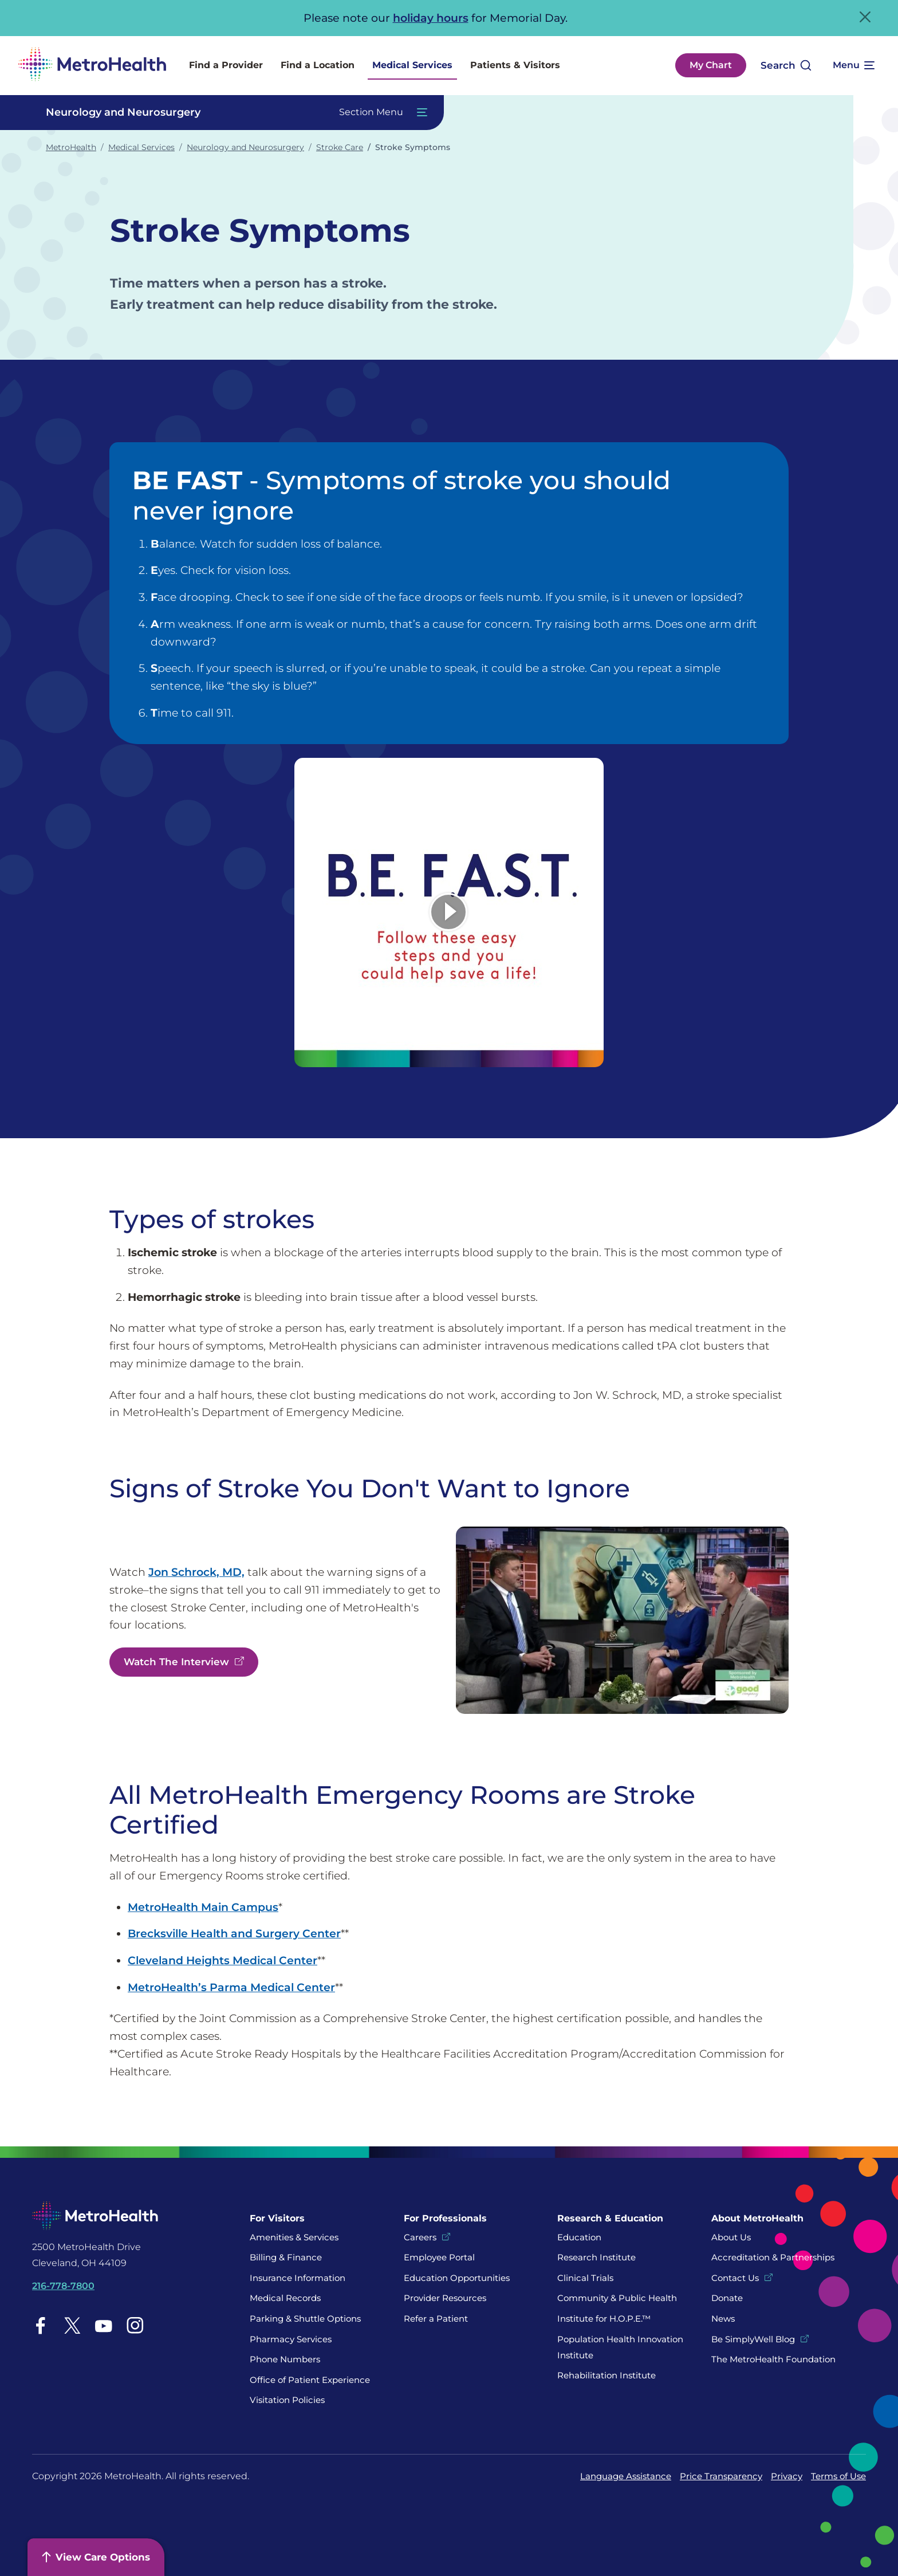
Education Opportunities (457, 2277)
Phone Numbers (285, 2359)
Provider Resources (445, 2297)
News (723, 2318)
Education (579, 2237)
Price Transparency (721, 2476)
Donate (728, 2297)
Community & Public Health (617, 2297)
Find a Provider (226, 65)
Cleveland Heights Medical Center (222, 1960)
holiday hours (430, 18)
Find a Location (318, 65)
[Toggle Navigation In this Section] (231, 112)
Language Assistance (625, 2476)
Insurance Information (297, 2277)
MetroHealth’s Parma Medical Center (231, 1987)
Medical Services (412, 65)
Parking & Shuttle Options (305, 2318)
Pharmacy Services (291, 2339)
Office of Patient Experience (310, 2379)
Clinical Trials (585, 2277)
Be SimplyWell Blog (753, 2339)
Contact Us (735, 2277)
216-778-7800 (63, 2285)
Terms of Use (838, 2476)
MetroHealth (71, 147)
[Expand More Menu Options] (853, 65)
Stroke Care (339, 147)
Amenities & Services (294, 2237)
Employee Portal (439, 2257)
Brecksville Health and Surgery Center (234, 1933)
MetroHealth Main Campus (203, 1907)
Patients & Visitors (515, 65)
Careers (420, 2237)
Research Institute (596, 2257)
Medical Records (285, 2297)
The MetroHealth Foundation (773, 2359)
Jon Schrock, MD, (196, 1572)
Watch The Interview (176, 1661)
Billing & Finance (286, 2257)
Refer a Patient (436, 2318)
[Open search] (786, 65)
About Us (731, 2237)
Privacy (786, 2476)
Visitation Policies (287, 2399)
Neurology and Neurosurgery (245, 147)
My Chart (711, 65)
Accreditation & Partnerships (772, 2257)
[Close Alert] (865, 17)
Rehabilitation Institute (606, 2375)
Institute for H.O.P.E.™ (604, 2318)
